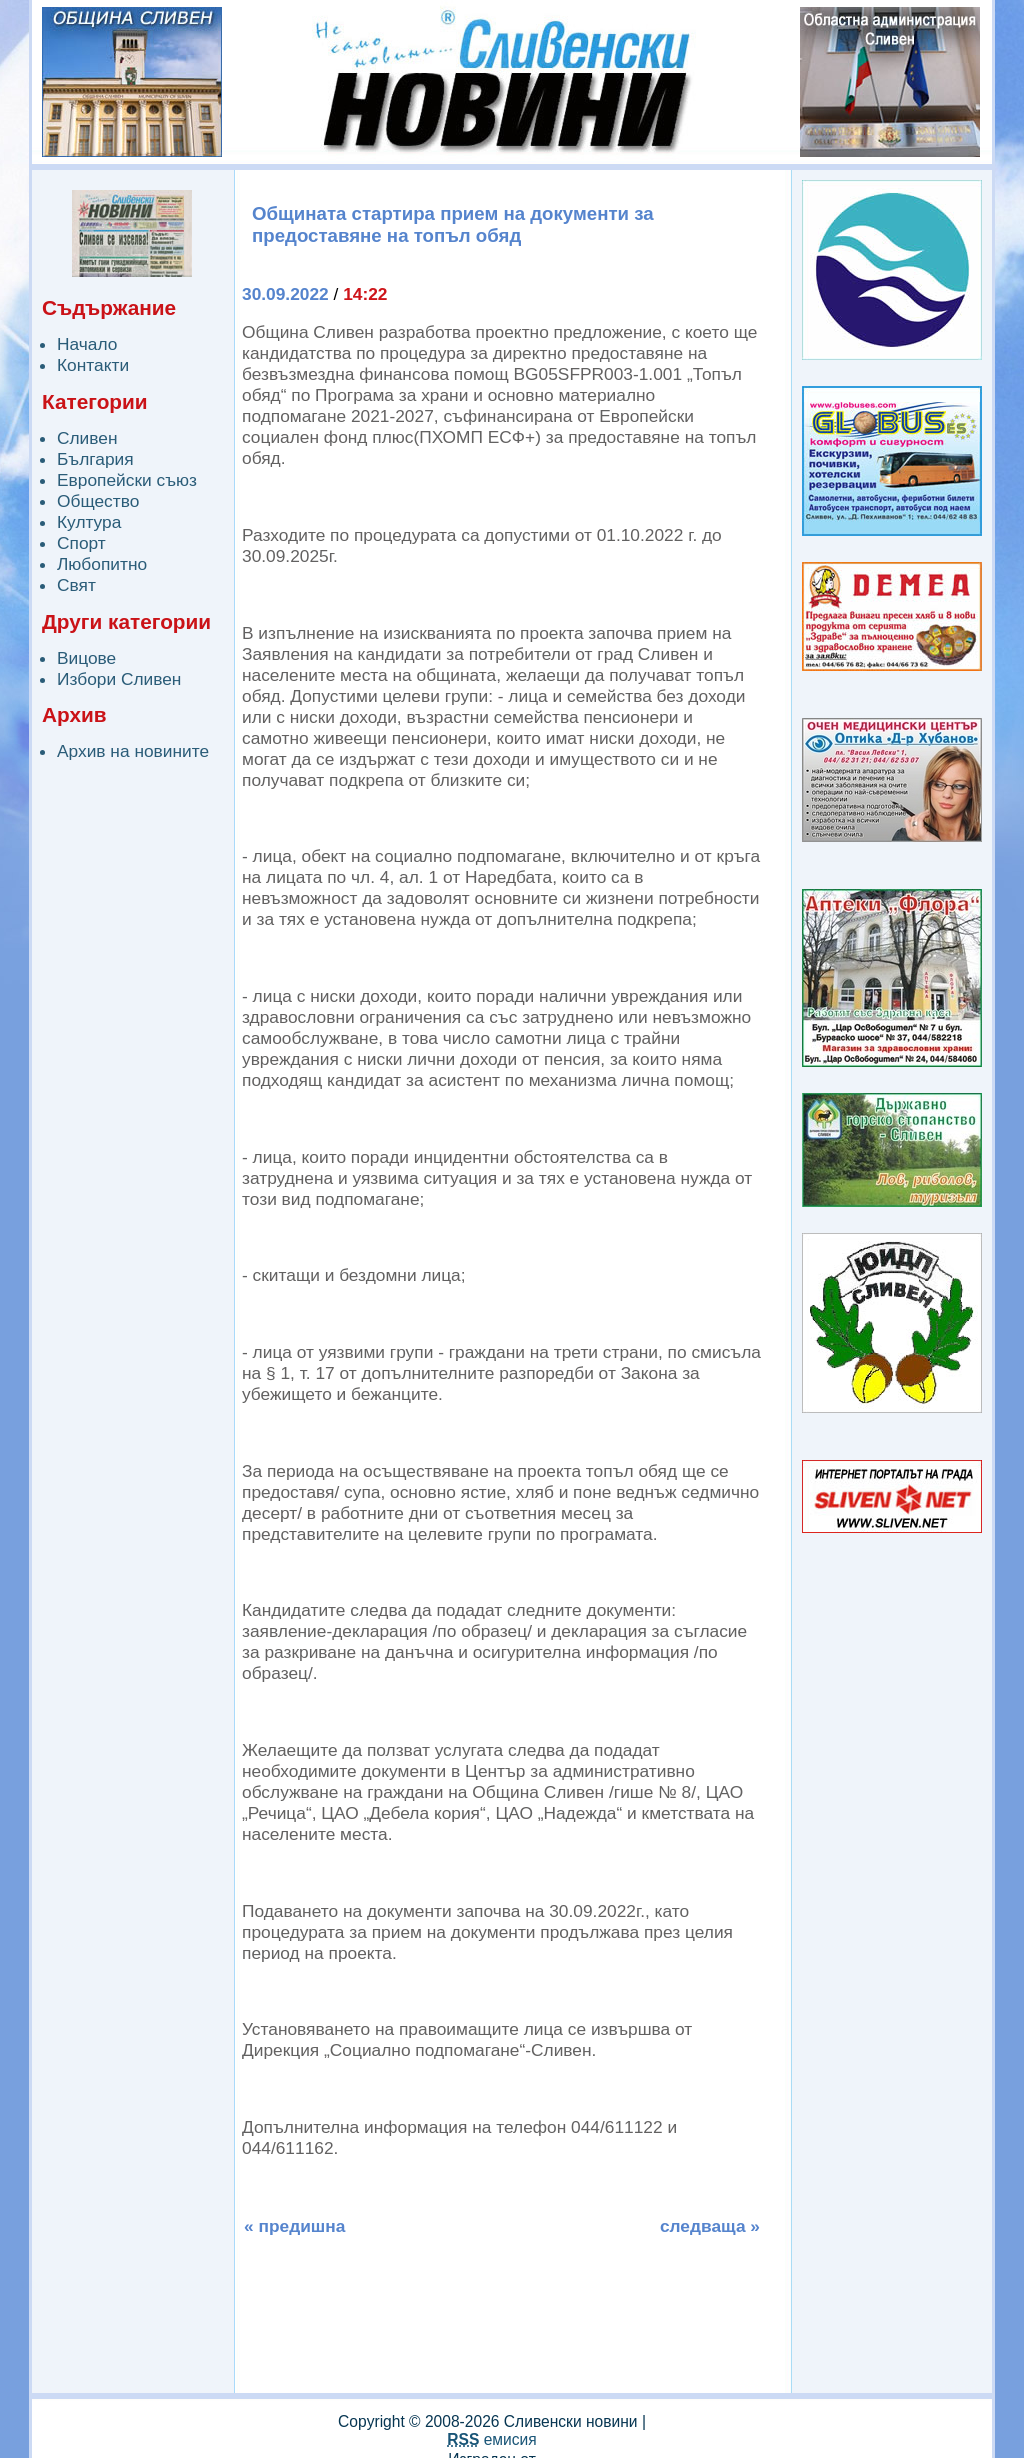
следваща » (710, 2226)
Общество (98, 501)
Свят (76, 585)
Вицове (86, 658)
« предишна (294, 2226)
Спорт (81, 543)
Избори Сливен (119, 679)
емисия (491, 2439)
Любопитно (102, 564)
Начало (87, 344)
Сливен (87, 438)
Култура (89, 522)
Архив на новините (133, 751)
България (95, 459)
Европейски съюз (127, 480)
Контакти (93, 365)
